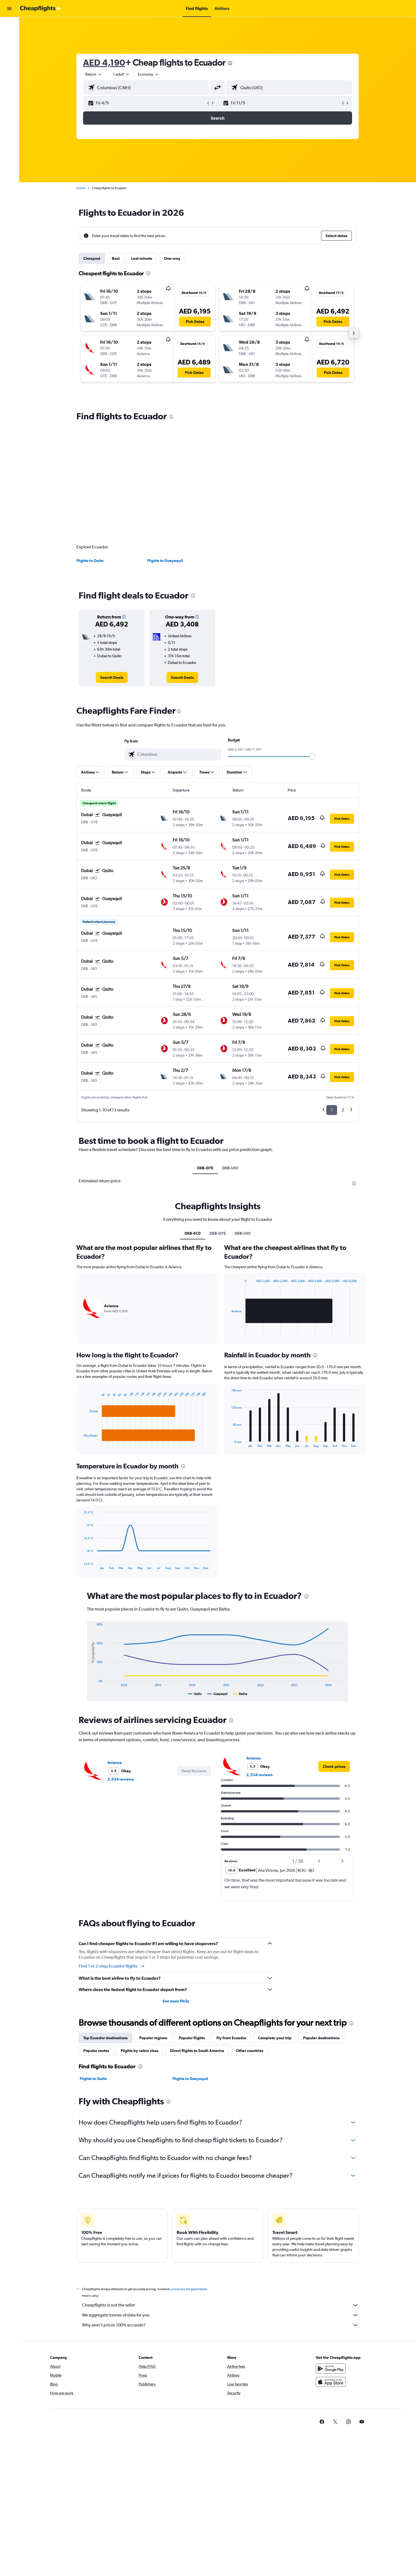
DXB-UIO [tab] (230, 1168)
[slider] (312, 756)
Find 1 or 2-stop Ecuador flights (112, 1966)
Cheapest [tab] (91, 258)
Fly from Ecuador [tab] (231, 2038)
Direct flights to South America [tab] (197, 2050)
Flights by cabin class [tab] (139, 2050)
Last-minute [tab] (141, 258)
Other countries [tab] (249, 2050)
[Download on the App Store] (331, 2382)
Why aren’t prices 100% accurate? (220, 2325)
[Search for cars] (9, 37)
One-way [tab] (172, 258)
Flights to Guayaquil (165, 560)
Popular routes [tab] (96, 2050)
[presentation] (230, 63)
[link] (112, 677)
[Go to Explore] (9, 48)
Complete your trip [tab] (274, 2038)
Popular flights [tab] (192, 2038)
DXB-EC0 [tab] (193, 1233)
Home (80, 188)
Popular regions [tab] (153, 2038)
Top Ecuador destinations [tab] (105, 2038)
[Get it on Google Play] (331, 2369)
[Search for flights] (9, 25)
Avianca (114, 1762)
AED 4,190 (104, 62)
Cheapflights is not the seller (220, 2305)
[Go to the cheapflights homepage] (40, 8)
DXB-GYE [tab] (205, 1168)
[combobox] (94, 74)
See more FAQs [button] (175, 2001)
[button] (9, 8)
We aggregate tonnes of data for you (220, 2315)
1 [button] (332, 1110)
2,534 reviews (120, 1779)
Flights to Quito (90, 560)
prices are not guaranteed (189, 2289)
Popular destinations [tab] (321, 2038)
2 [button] (343, 1110)
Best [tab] (116, 258)
